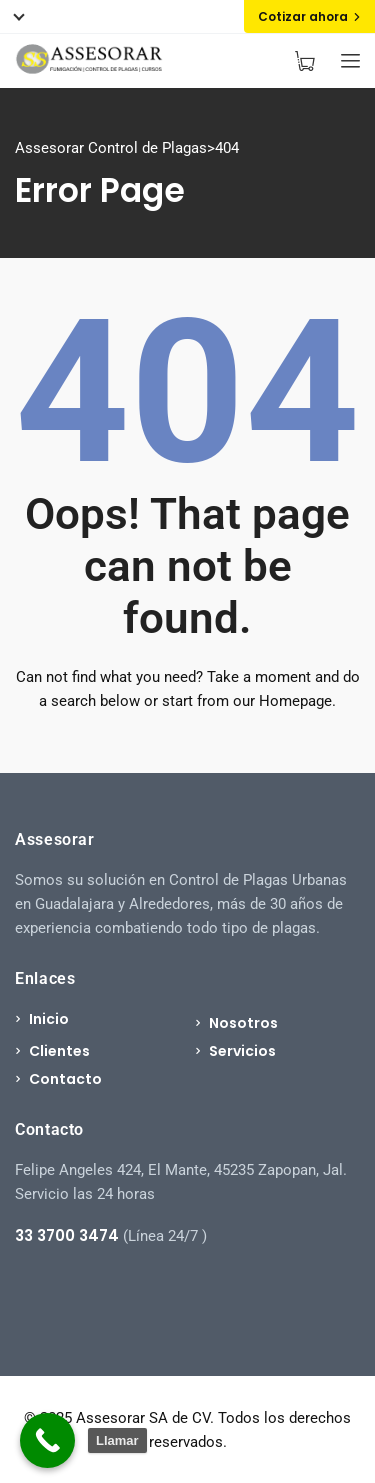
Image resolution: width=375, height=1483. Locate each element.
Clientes (59, 1051)
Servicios (242, 1051)
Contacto (65, 1079)
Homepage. (297, 701)
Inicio (49, 1019)
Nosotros (243, 1023)
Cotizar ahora (309, 16)
